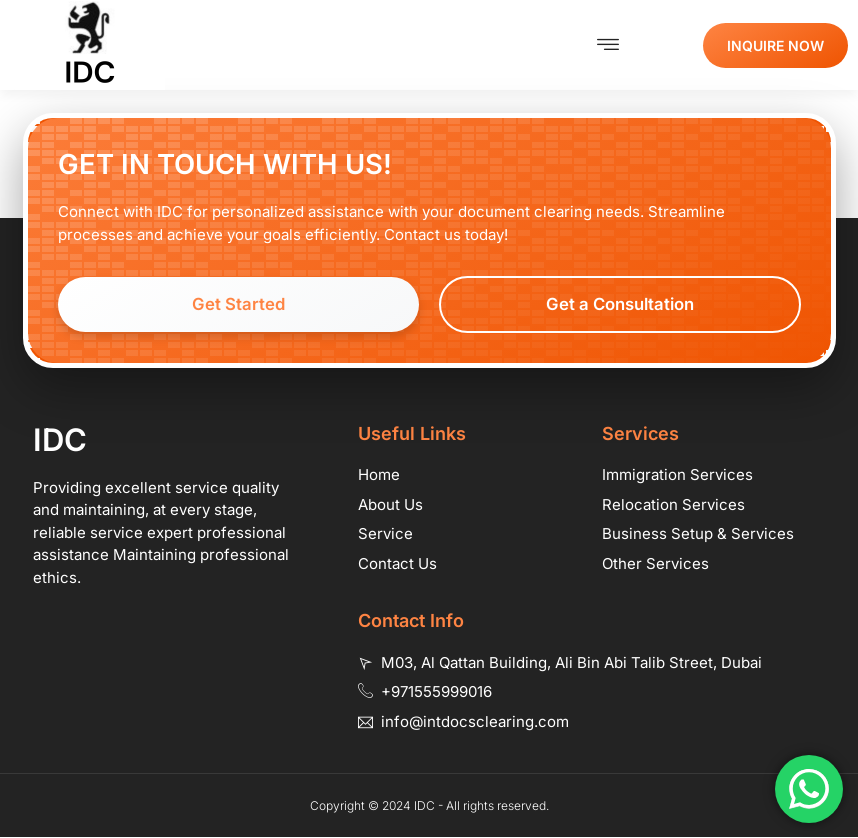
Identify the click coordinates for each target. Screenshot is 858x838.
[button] (608, 45)
